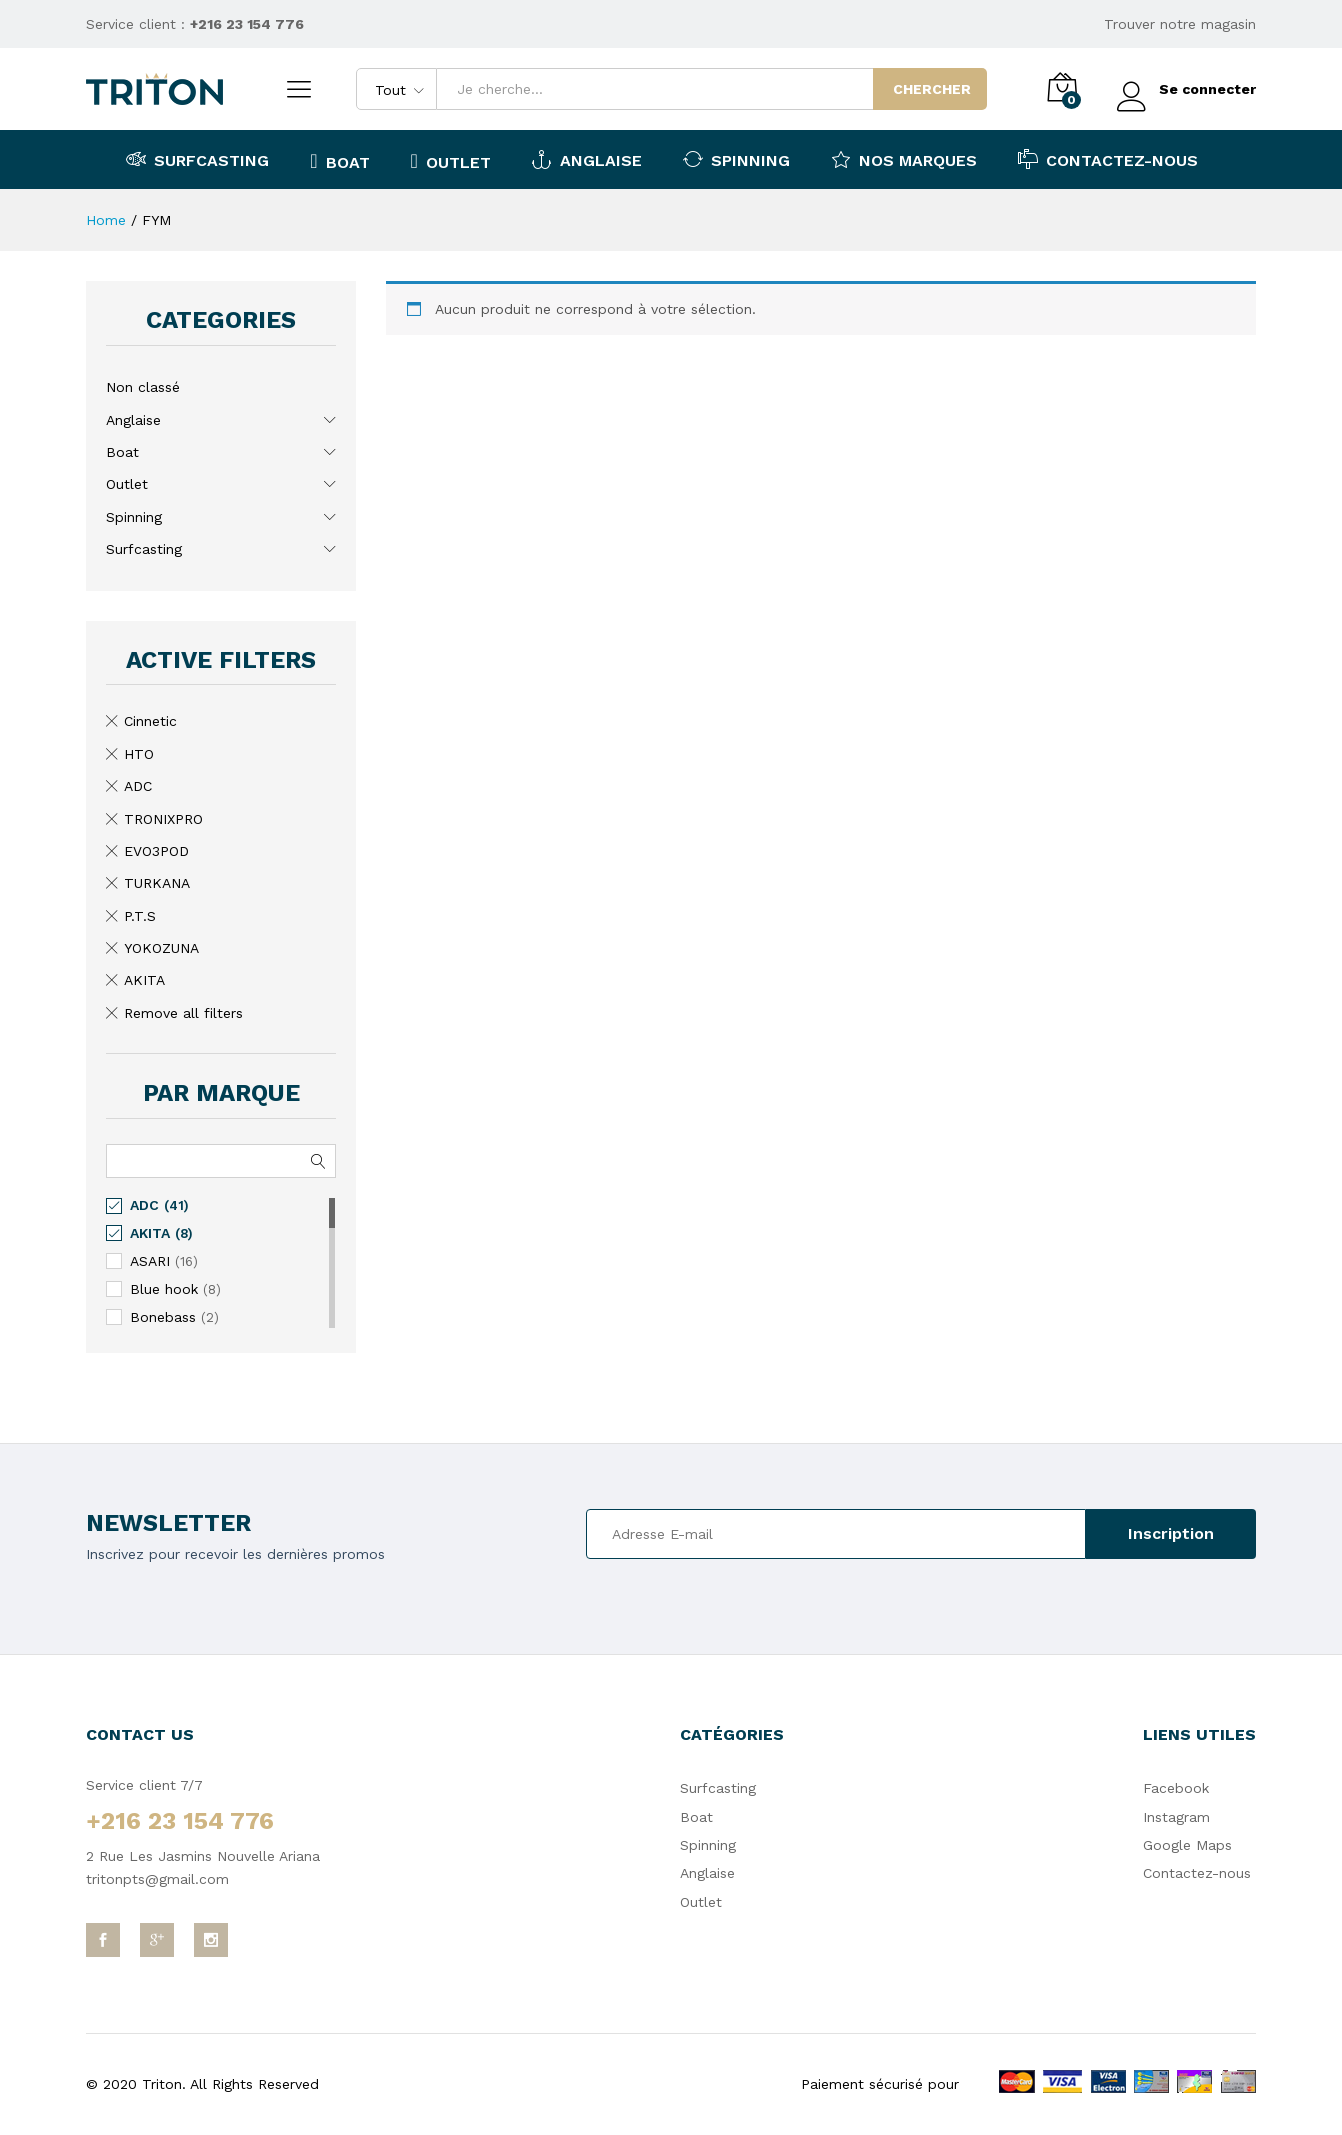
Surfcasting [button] (197, 159)
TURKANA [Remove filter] (157, 883)
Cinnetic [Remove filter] (150, 721)
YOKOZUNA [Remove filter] (161, 948)
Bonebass (163, 1317)
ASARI (150, 1261)
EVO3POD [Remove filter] (156, 851)
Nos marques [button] (904, 159)
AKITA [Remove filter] (144, 980)
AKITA (150, 1233)
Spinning (134, 517)
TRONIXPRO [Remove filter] (163, 819)
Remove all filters (183, 1013)
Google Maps (1187, 1845)
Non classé (143, 387)
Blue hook (164, 1289)
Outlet (127, 484)
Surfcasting (144, 549)
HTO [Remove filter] (139, 754)
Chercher (932, 89)
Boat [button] (339, 161)
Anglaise (133, 420)
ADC (144, 1205)
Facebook (1176, 1788)
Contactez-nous (1108, 159)
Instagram (1176, 1817)
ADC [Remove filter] (138, 786)
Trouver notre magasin (1180, 24)
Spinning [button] (736, 159)
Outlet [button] (451, 161)
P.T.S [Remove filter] (140, 916)
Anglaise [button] (587, 159)
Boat (122, 452)
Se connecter (1186, 89)
